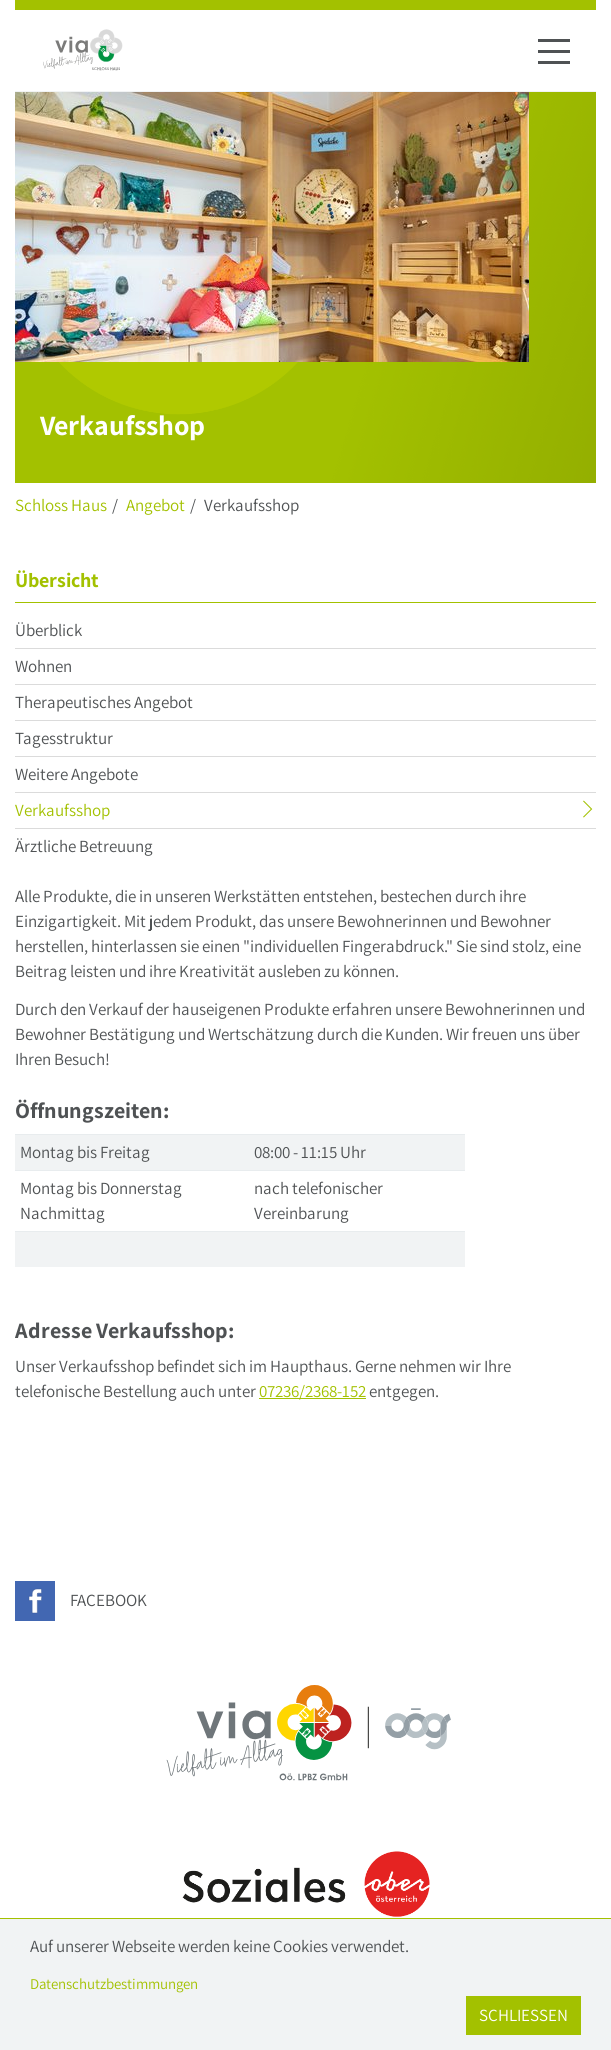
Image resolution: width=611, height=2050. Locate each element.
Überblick (48, 630)
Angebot (155, 505)
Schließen (523, 2015)
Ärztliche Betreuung (84, 846)
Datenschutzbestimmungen (114, 1983)
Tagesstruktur (64, 738)
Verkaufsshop (101, 812)
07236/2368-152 (312, 1391)
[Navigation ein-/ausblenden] (554, 51)
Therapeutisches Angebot (104, 702)
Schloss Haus (61, 505)
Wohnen (43, 666)
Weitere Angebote (76, 774)
